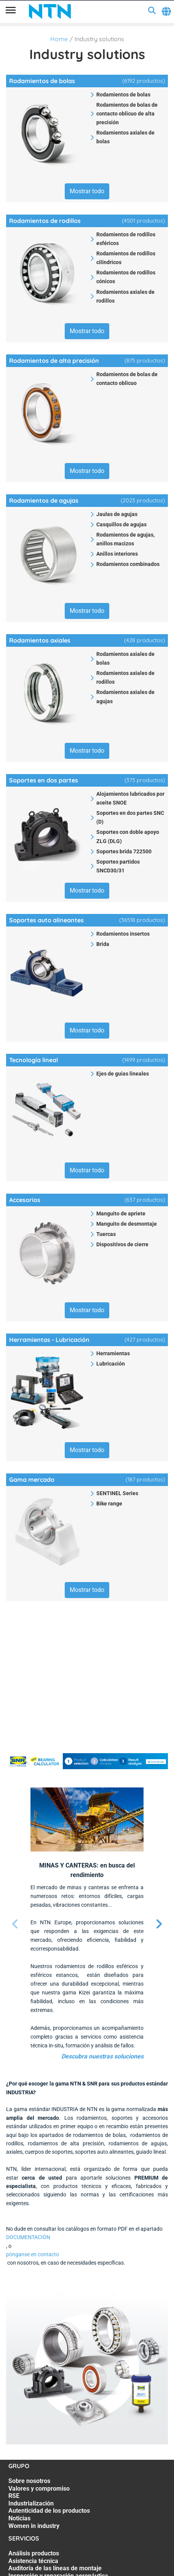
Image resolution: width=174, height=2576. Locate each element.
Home (59, 39)
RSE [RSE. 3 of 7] (13, 2495)
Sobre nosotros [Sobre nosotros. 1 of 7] (29, 2481)
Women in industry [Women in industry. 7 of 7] (33, 2526)
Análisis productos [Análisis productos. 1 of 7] (33, 2553)
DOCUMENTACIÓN (28, 2237)
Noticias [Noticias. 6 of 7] (19, 2518)
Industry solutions (99, 39)
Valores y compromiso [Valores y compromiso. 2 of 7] (39, 2488)
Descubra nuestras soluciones (102, 2056)
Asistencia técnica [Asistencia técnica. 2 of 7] (33, 2561)
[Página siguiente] (159, 1924)
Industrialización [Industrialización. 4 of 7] (31, 2503)
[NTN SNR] (49, 11)
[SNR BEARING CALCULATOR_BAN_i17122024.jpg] (87, 1761)
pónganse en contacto (32, 2254)
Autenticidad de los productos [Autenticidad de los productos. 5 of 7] (49, 2510)
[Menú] (10, 11)
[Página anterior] (15, 1924)
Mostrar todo (87, 191)
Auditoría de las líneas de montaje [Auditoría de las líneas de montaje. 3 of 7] (55, 2568)
